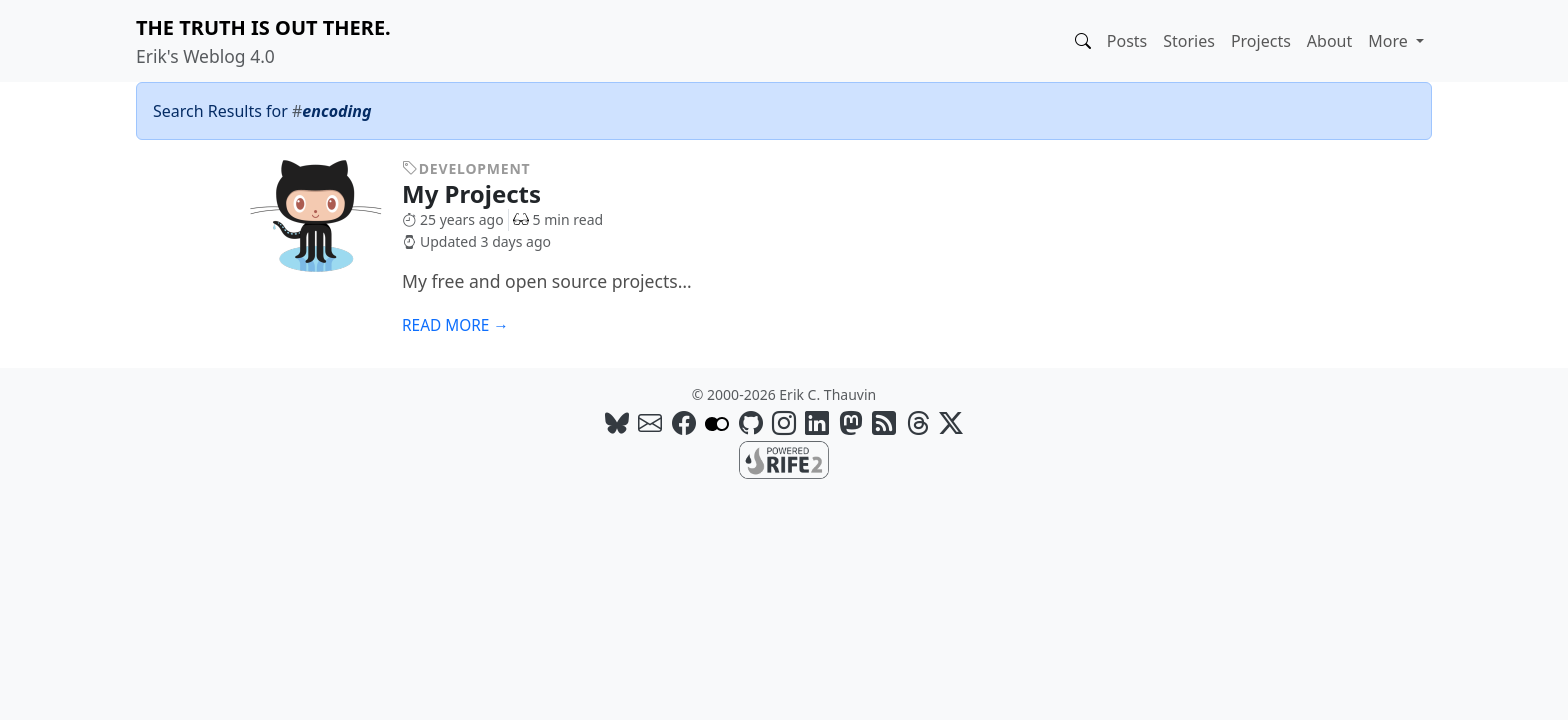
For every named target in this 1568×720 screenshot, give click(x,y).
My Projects (486, 193)
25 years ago (453, 219)
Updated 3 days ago (476, 241)
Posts (1127, 41)
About (1329, 41)
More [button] (1390, 41)
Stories (1189, 41)
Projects (1261, 41)
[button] (1083, 41)
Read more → (455, 325)
